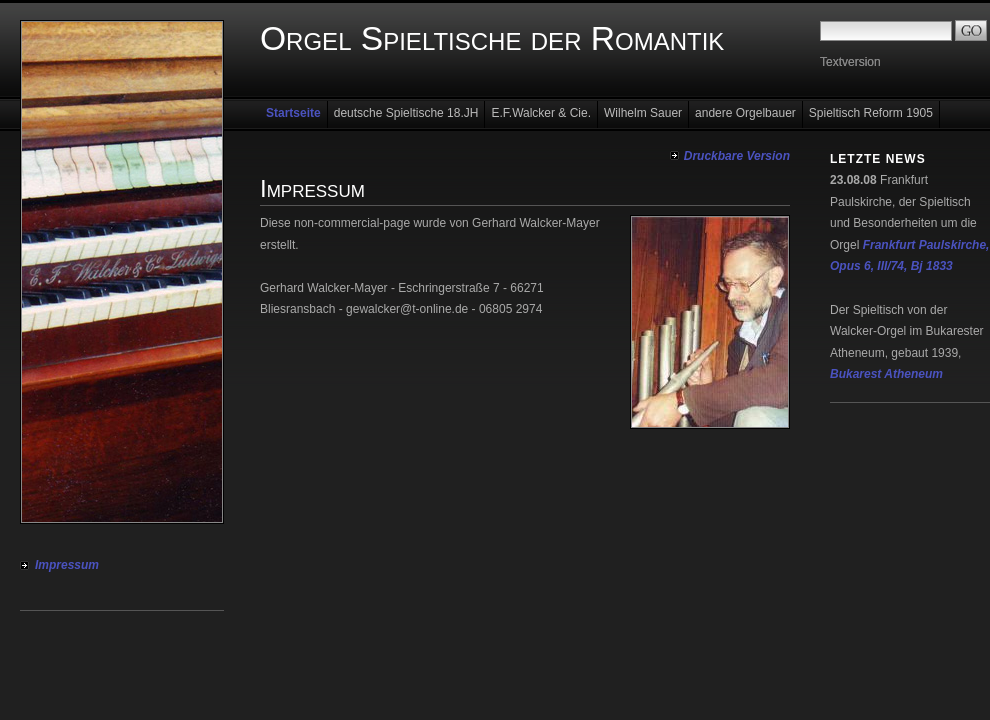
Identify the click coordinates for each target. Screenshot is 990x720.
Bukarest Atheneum (886, 374)
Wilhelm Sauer (643, 113)
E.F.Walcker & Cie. (541, 113)
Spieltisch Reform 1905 (871, 113)
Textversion (850, 62)
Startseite (293, 113)
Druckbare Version (737, 156)
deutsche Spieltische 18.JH (406, 113)
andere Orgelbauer (745, 113)
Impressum (67, 565)
